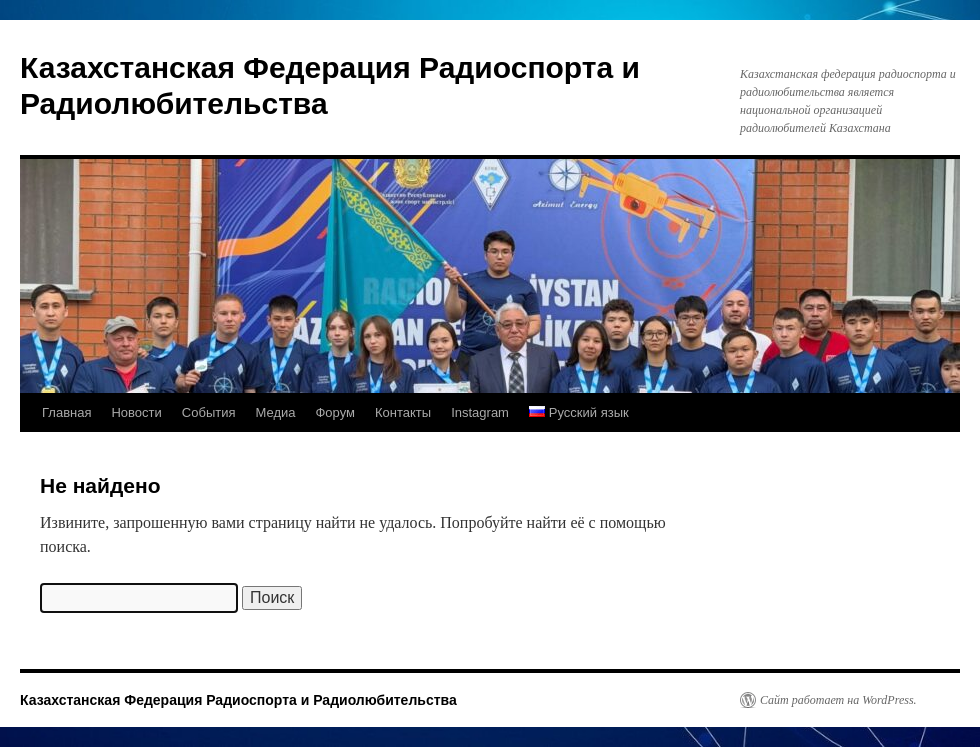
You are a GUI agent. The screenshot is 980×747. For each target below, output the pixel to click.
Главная (66, 412)
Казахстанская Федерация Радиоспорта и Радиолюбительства (238, 700)
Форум (335, 412)
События (209, 412)
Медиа (275, 412)
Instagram (480, 412)
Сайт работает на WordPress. (838, 700)
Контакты (403, 412)
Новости (136, 412)
